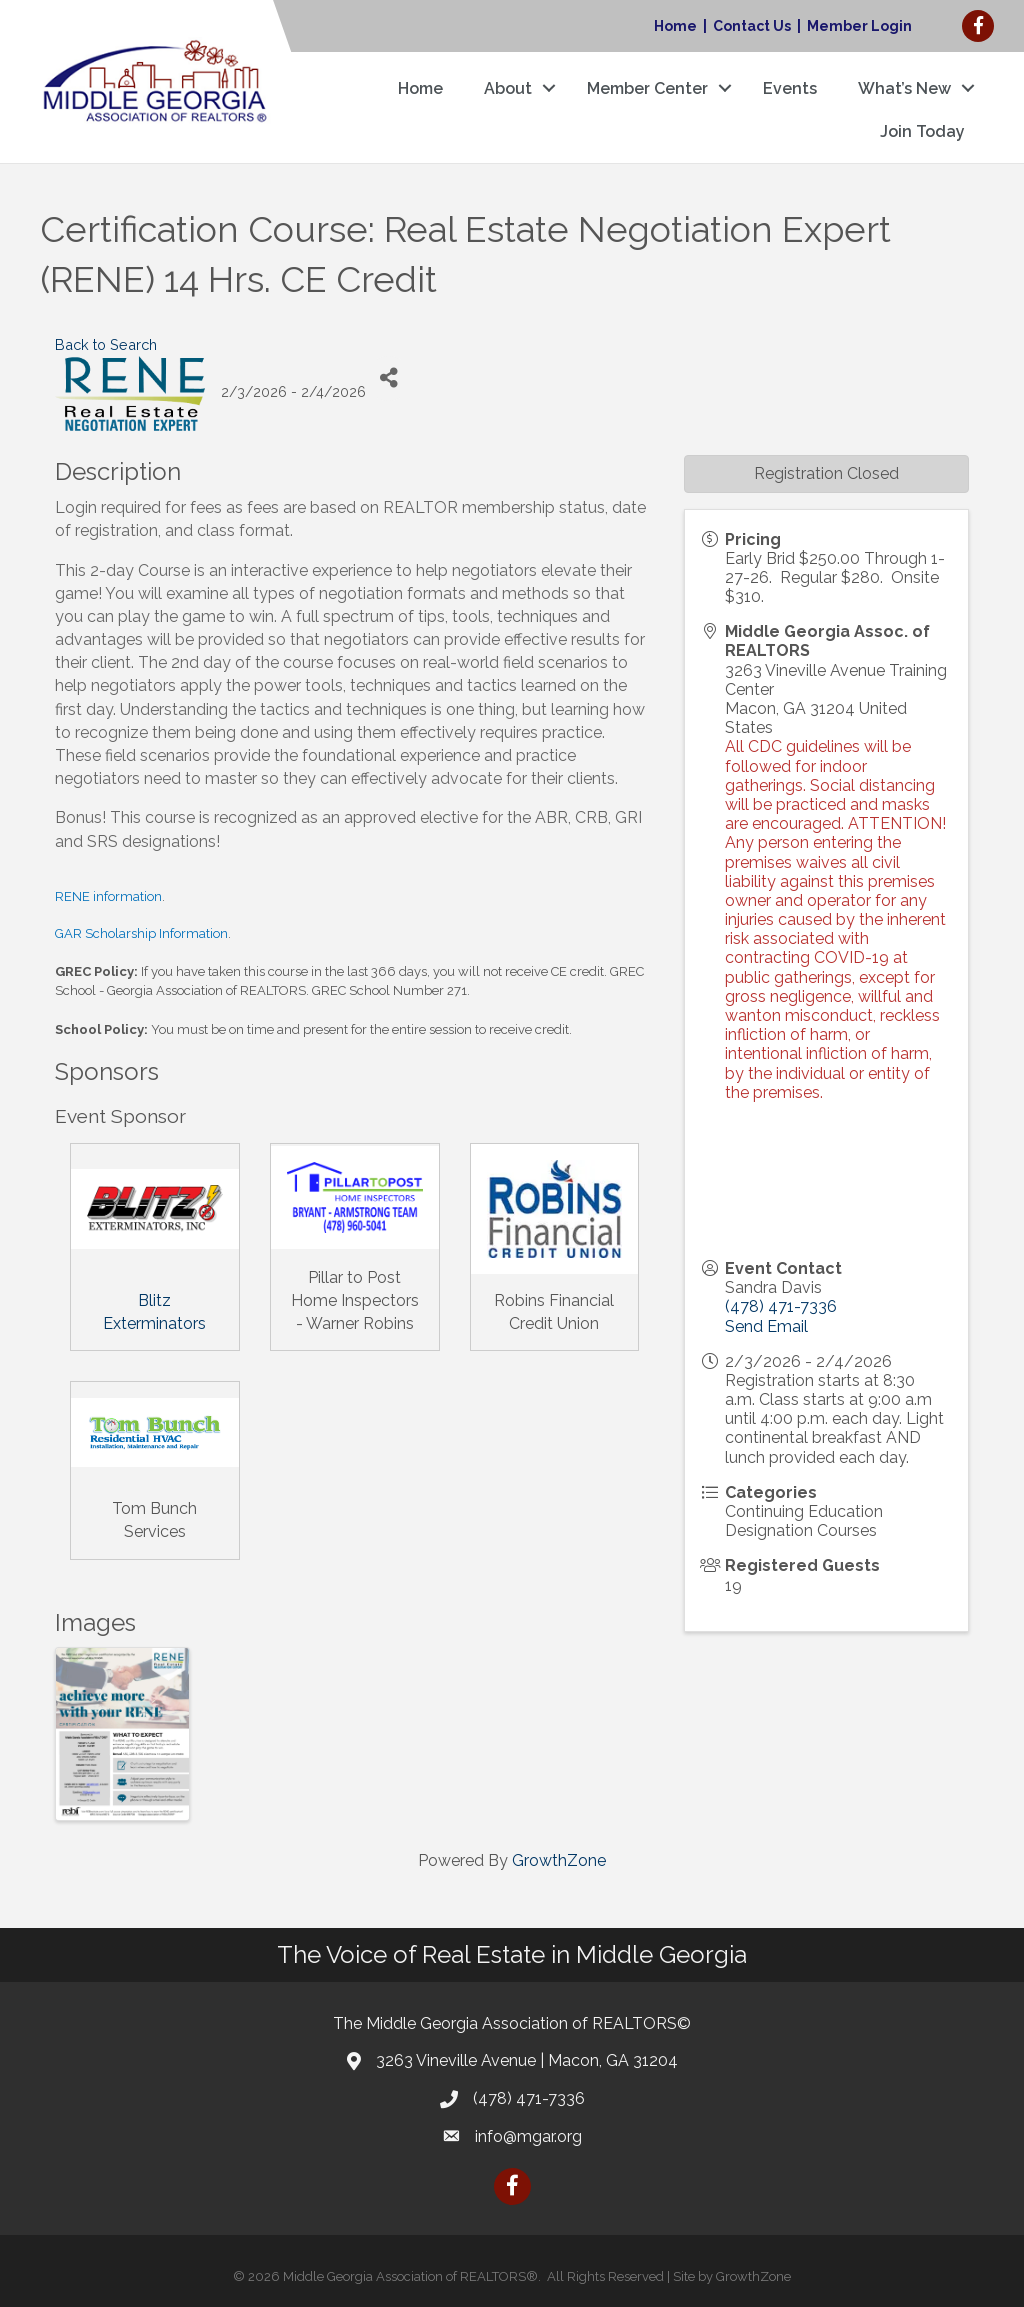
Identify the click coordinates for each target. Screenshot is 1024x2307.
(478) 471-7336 (781, 1306)
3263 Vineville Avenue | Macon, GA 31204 (527, 2060)
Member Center (646, 88)
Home (675, 26)
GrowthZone (559, 1860)
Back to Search (106, 344)
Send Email (766, 1326)
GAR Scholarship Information (141, 933)
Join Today (921, 131)
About (507, 88)
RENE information (108, 896)
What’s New (903, 88)
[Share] (388, 378)
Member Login (859, 26)
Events (789, 88)
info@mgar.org (528, 2136)
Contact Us (752, 26)
